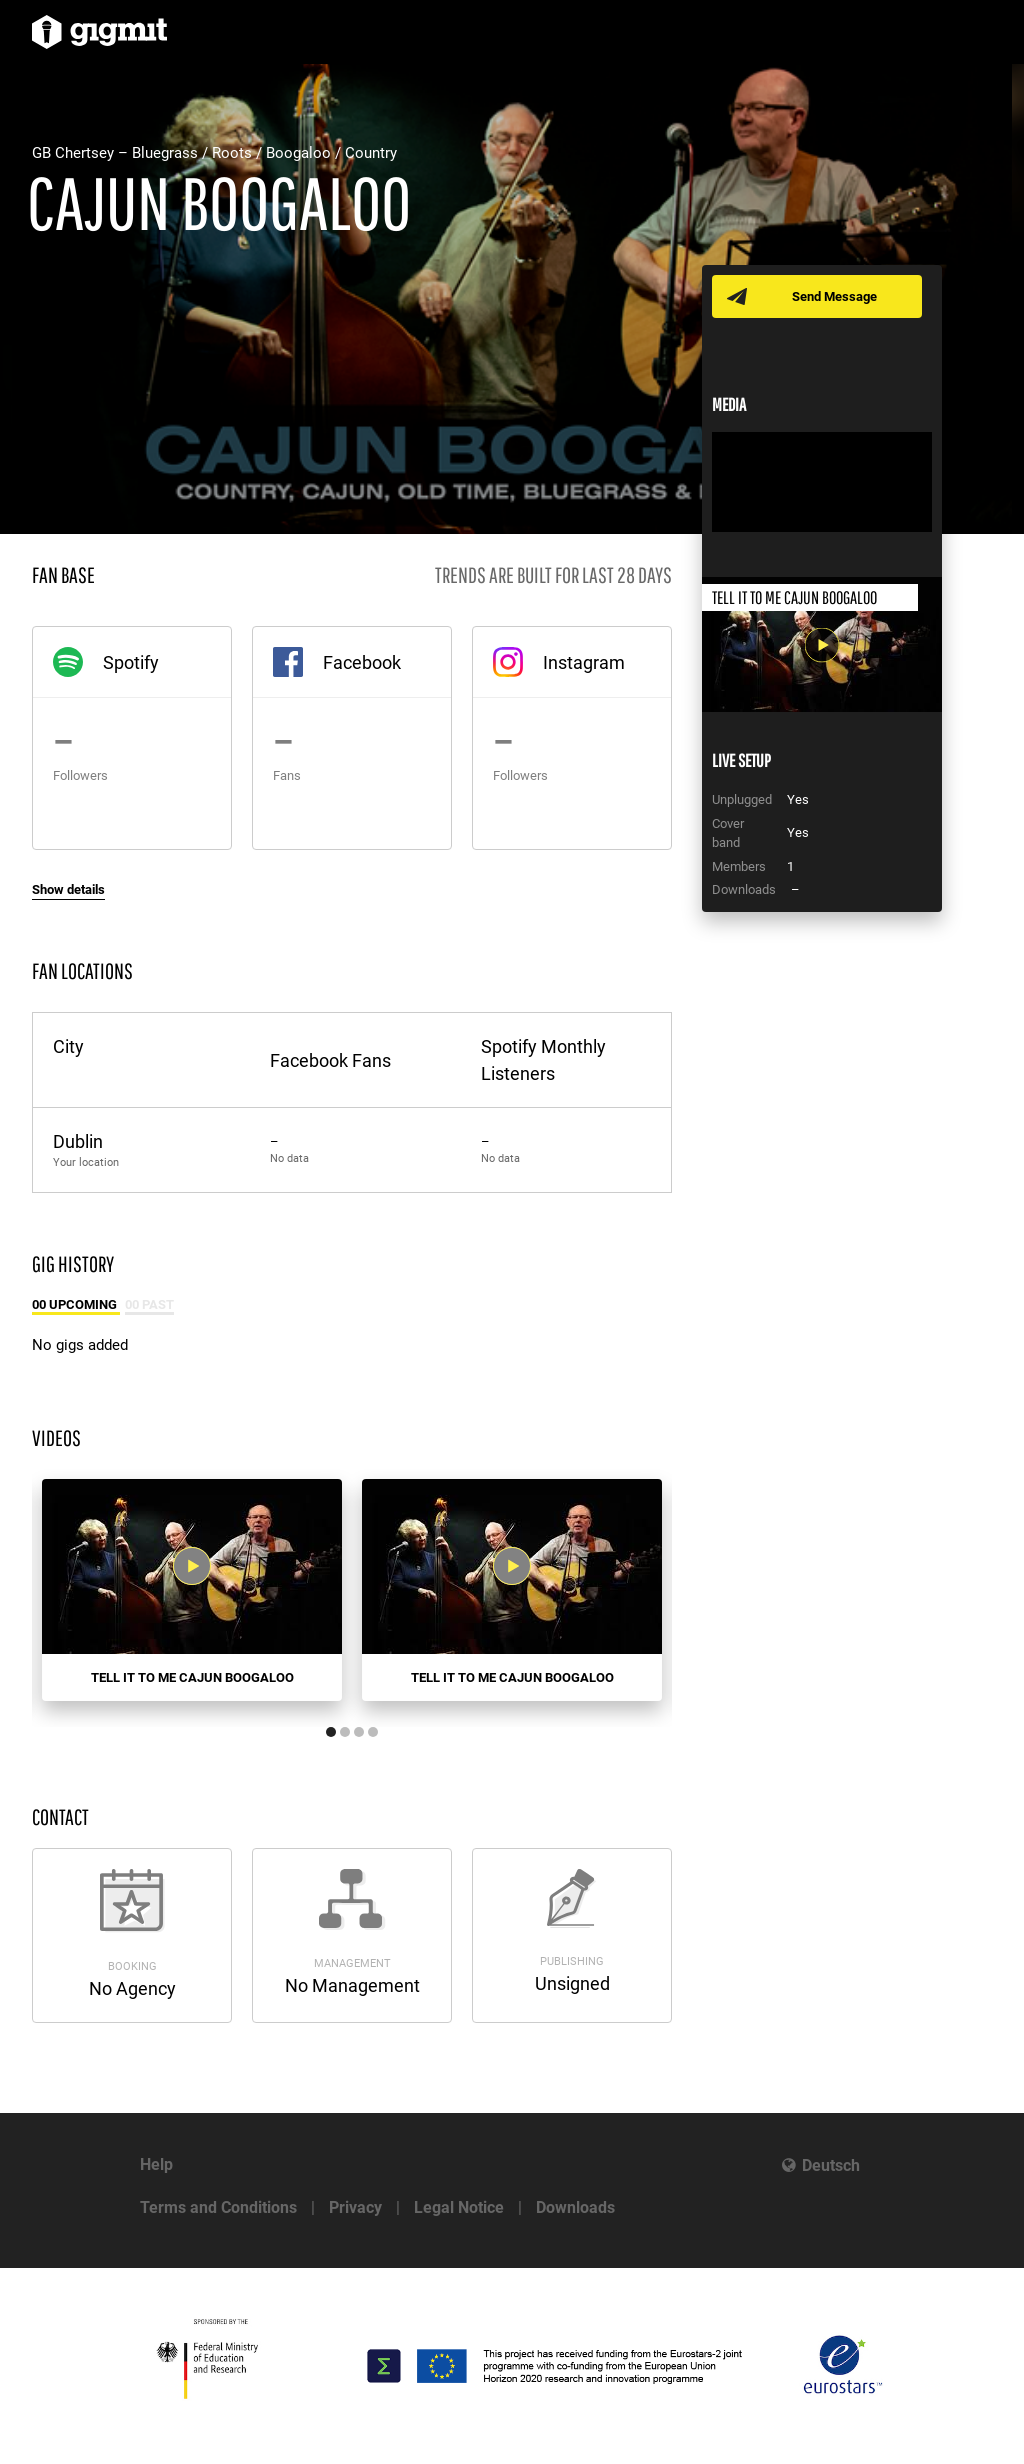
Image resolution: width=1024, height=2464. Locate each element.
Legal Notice (459, 2207)
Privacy (355, 2207)
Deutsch (831, 2165)
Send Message (834, 296)
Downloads (575, 2207)
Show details (68, 889)
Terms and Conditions (218, 2207)
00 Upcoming (76, 1304)
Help (156, 2164)
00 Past (149, 1304)
